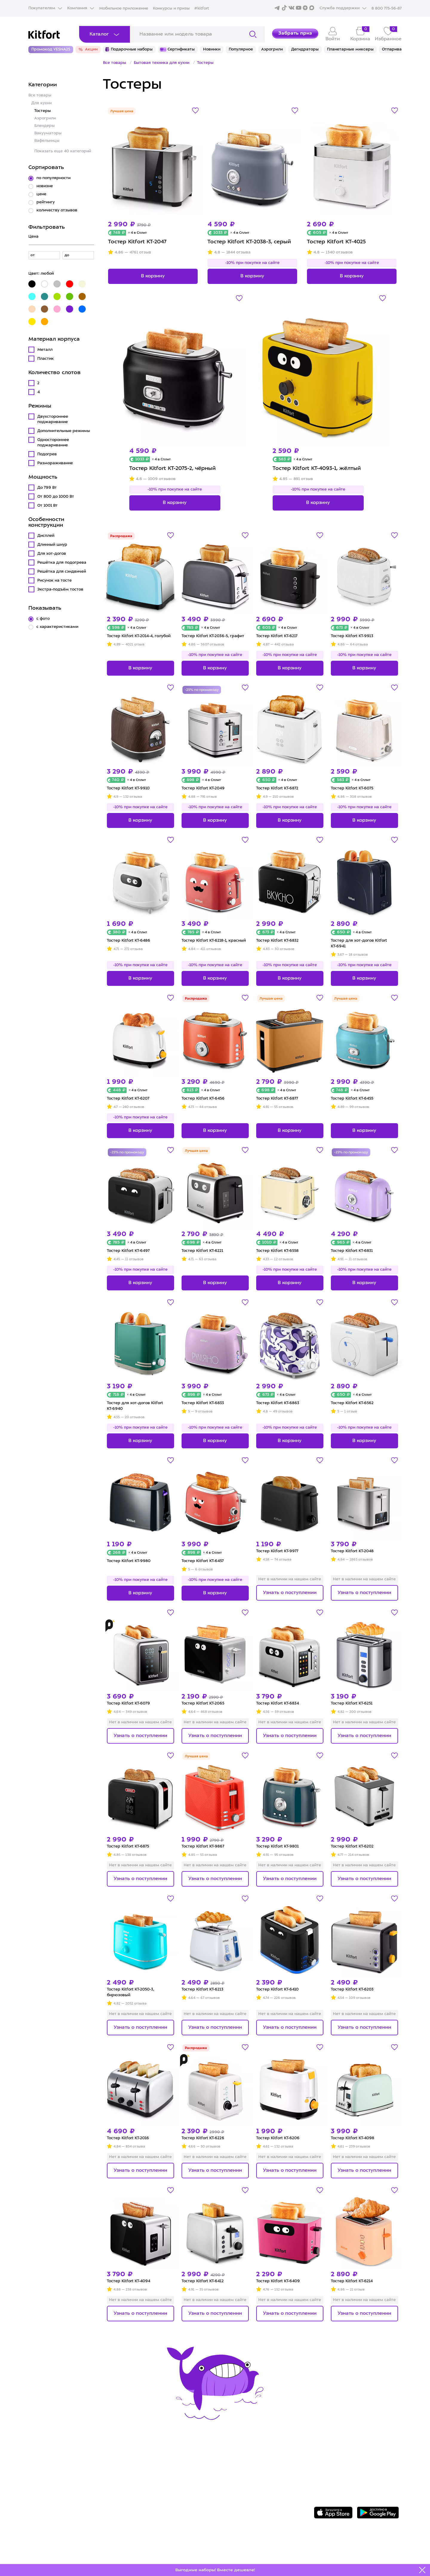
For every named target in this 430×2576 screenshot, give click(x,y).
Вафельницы (46, 141)
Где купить (137, 2477)
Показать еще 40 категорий (62, 151)
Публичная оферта (243, 2504)
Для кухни (41, 103)
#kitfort (201, 8)
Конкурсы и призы (171, 8)
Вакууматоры (48, 133)
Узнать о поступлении (290, 1592)
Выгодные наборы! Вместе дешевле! (215, 2570)
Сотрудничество (239, 2467)
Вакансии (230, 2477)
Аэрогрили (45, 118)
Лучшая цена (121, 111)
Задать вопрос (345, 2464)
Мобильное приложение (123, 8)
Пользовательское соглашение (260, 2495)
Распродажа (121, 536)
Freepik (322, 2554)
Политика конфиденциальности (261, 2486)
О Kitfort (228, 2459)
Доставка (136, 2467)
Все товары (39, 95)
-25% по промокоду (202, 690)
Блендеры (44, 126)
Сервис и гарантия (148, 2459)
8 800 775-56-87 (347, 2453)
